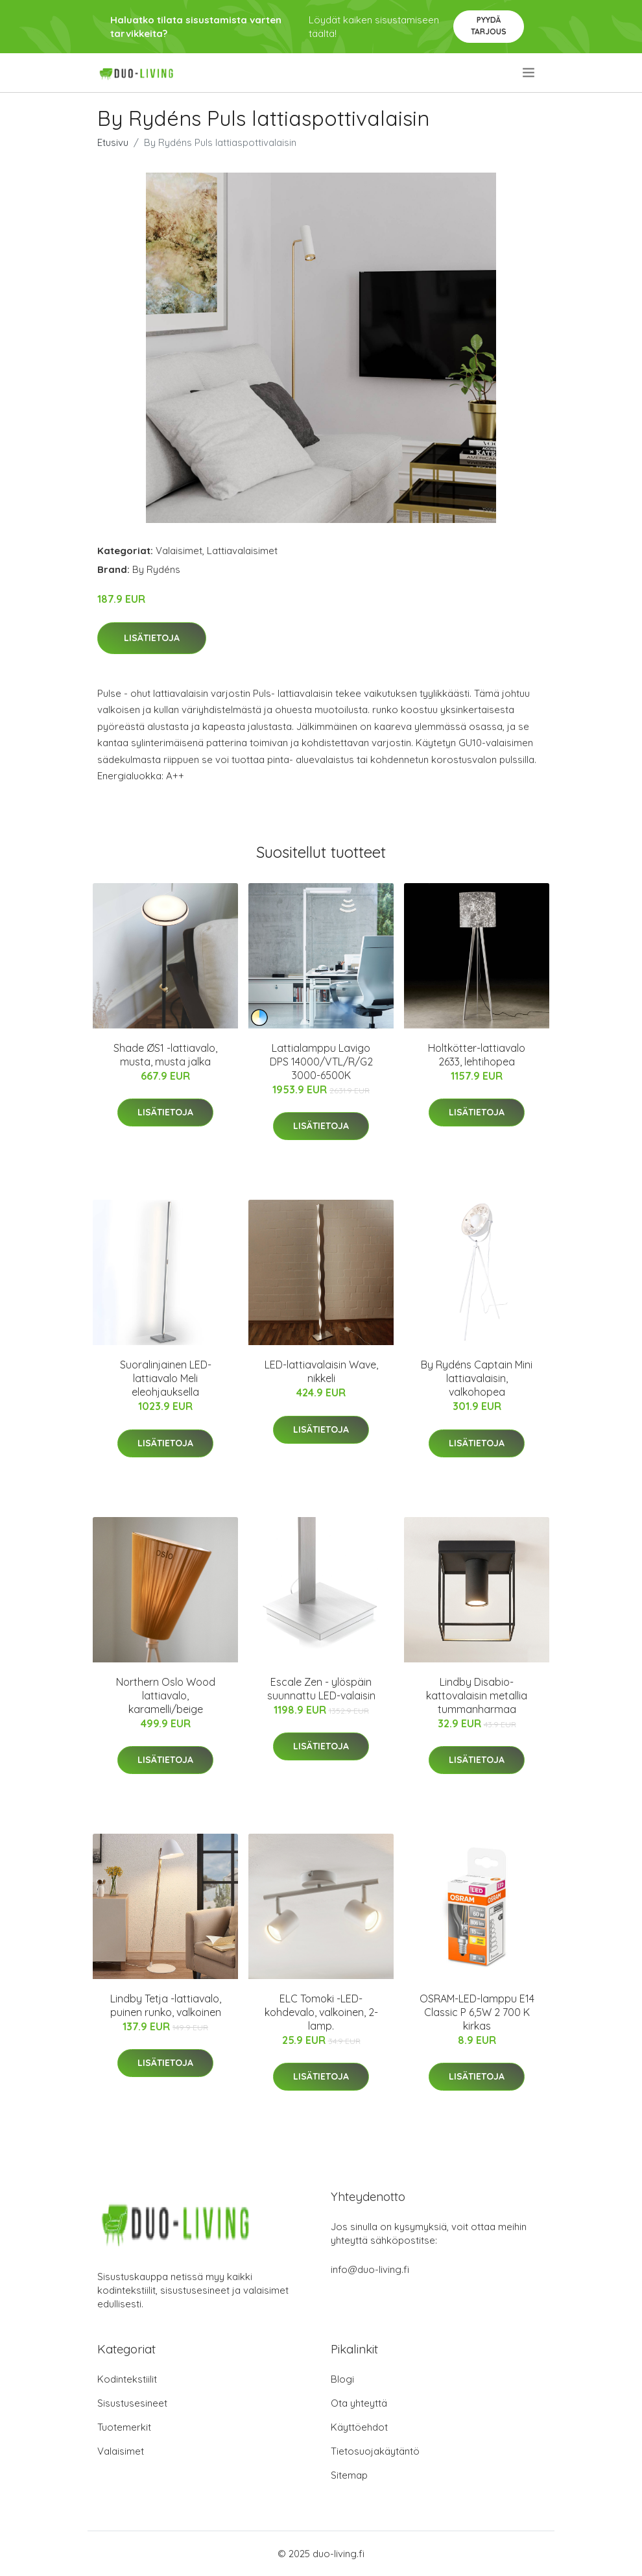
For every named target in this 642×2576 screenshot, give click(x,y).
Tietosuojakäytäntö (375, 2451)
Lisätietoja (152, 638)
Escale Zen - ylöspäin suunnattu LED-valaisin (321, 1688)
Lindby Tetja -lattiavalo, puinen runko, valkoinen (165, 2005)
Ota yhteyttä (359, 2403)
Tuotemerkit (124, 2427)
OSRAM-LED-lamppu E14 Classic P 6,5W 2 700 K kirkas (477, 2012)
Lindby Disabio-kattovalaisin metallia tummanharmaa (476, 1695)
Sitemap (349, 2475)
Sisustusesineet (132, 2403)
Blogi (342, 2379)
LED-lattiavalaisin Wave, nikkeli (321, 1371)
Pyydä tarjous (488, 25)
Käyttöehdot (359, 2427)
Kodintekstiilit (127, 2379)
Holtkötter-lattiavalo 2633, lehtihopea (476, 1054)
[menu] (529, 72)
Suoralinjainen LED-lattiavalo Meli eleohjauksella (165, 1378)
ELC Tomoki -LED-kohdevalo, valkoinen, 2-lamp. (321, 2012)
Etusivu (112, 142)
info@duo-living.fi (370, 2269)
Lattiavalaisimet (242, 550)
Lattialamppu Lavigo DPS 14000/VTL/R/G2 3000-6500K (321, 1061)
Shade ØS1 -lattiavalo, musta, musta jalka (165, 1054)
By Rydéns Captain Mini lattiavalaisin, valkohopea (476, 1378)
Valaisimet (179, 550)
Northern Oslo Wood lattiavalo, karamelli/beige (165, 1695)
